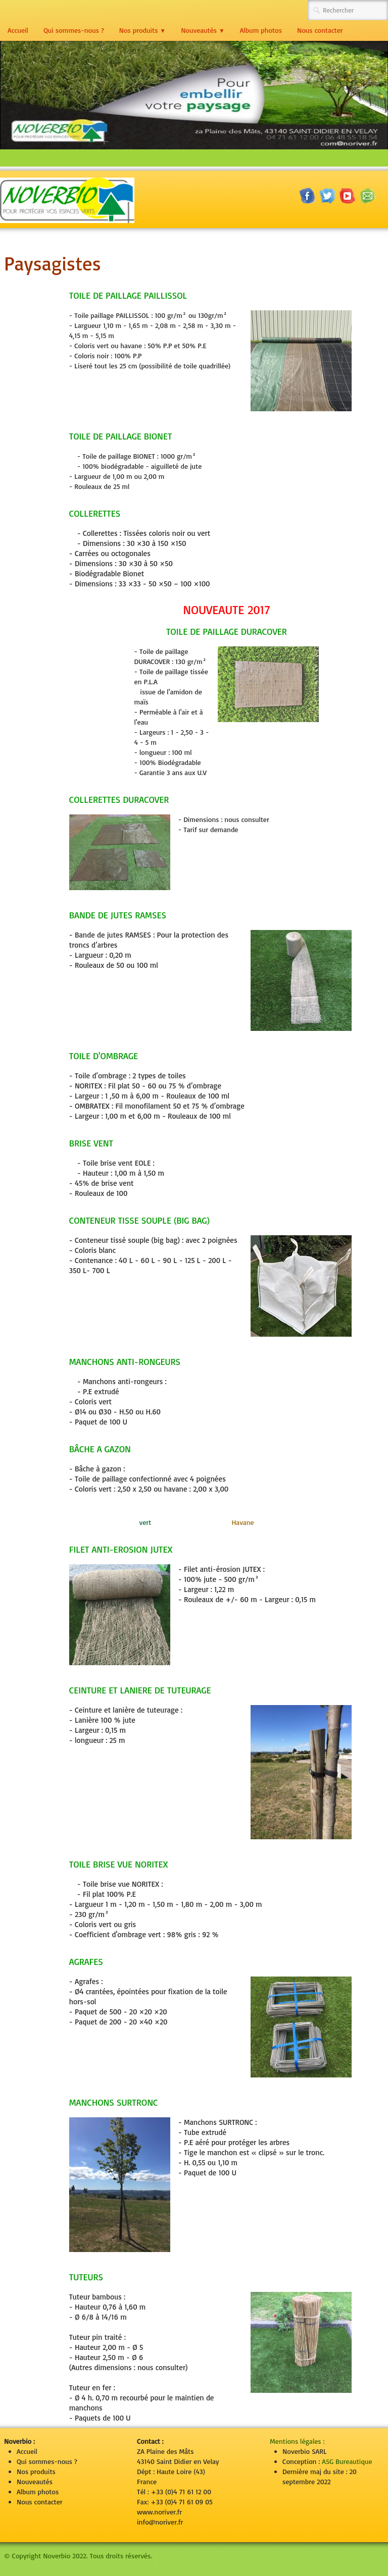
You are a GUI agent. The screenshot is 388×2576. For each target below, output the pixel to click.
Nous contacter (320, 30)
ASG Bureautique (347, 2461)
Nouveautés (203, 30)
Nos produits (142, 30)
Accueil (18, 30)
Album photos (261, 30)
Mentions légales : (297, 2441)
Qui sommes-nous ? (73, 30)
